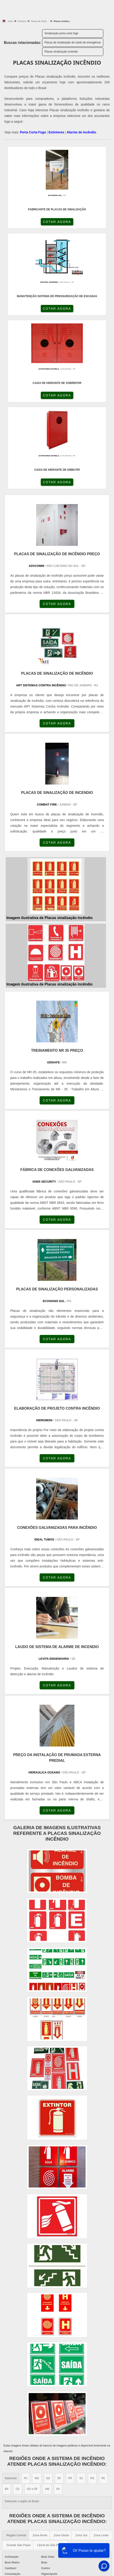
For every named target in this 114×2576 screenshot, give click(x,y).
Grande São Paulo (18, 2545)
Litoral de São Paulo (50, 2545)
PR (70, 2478)
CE (18, 2489)
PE (103, 2478)
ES (48, 2478)
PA (58, 2489)
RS (92, 2478)
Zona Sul (81, 2535)
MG (37, 2478)
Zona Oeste (61, 2535)
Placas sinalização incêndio (61, 51)
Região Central (16, 2535)
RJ (26, 2478)
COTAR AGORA (57, 222)
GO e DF (32, 2489)
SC (81, 2478)
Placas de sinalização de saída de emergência (73, 42)
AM (47, 2489)
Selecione (11, 2478)
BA (6, 2489)
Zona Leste (101, 2535)
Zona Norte (40, 2535)
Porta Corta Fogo (33, 132)
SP (59, 2478)
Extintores (56, 132)
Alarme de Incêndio (81, 132)
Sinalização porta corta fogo (62, 33)
